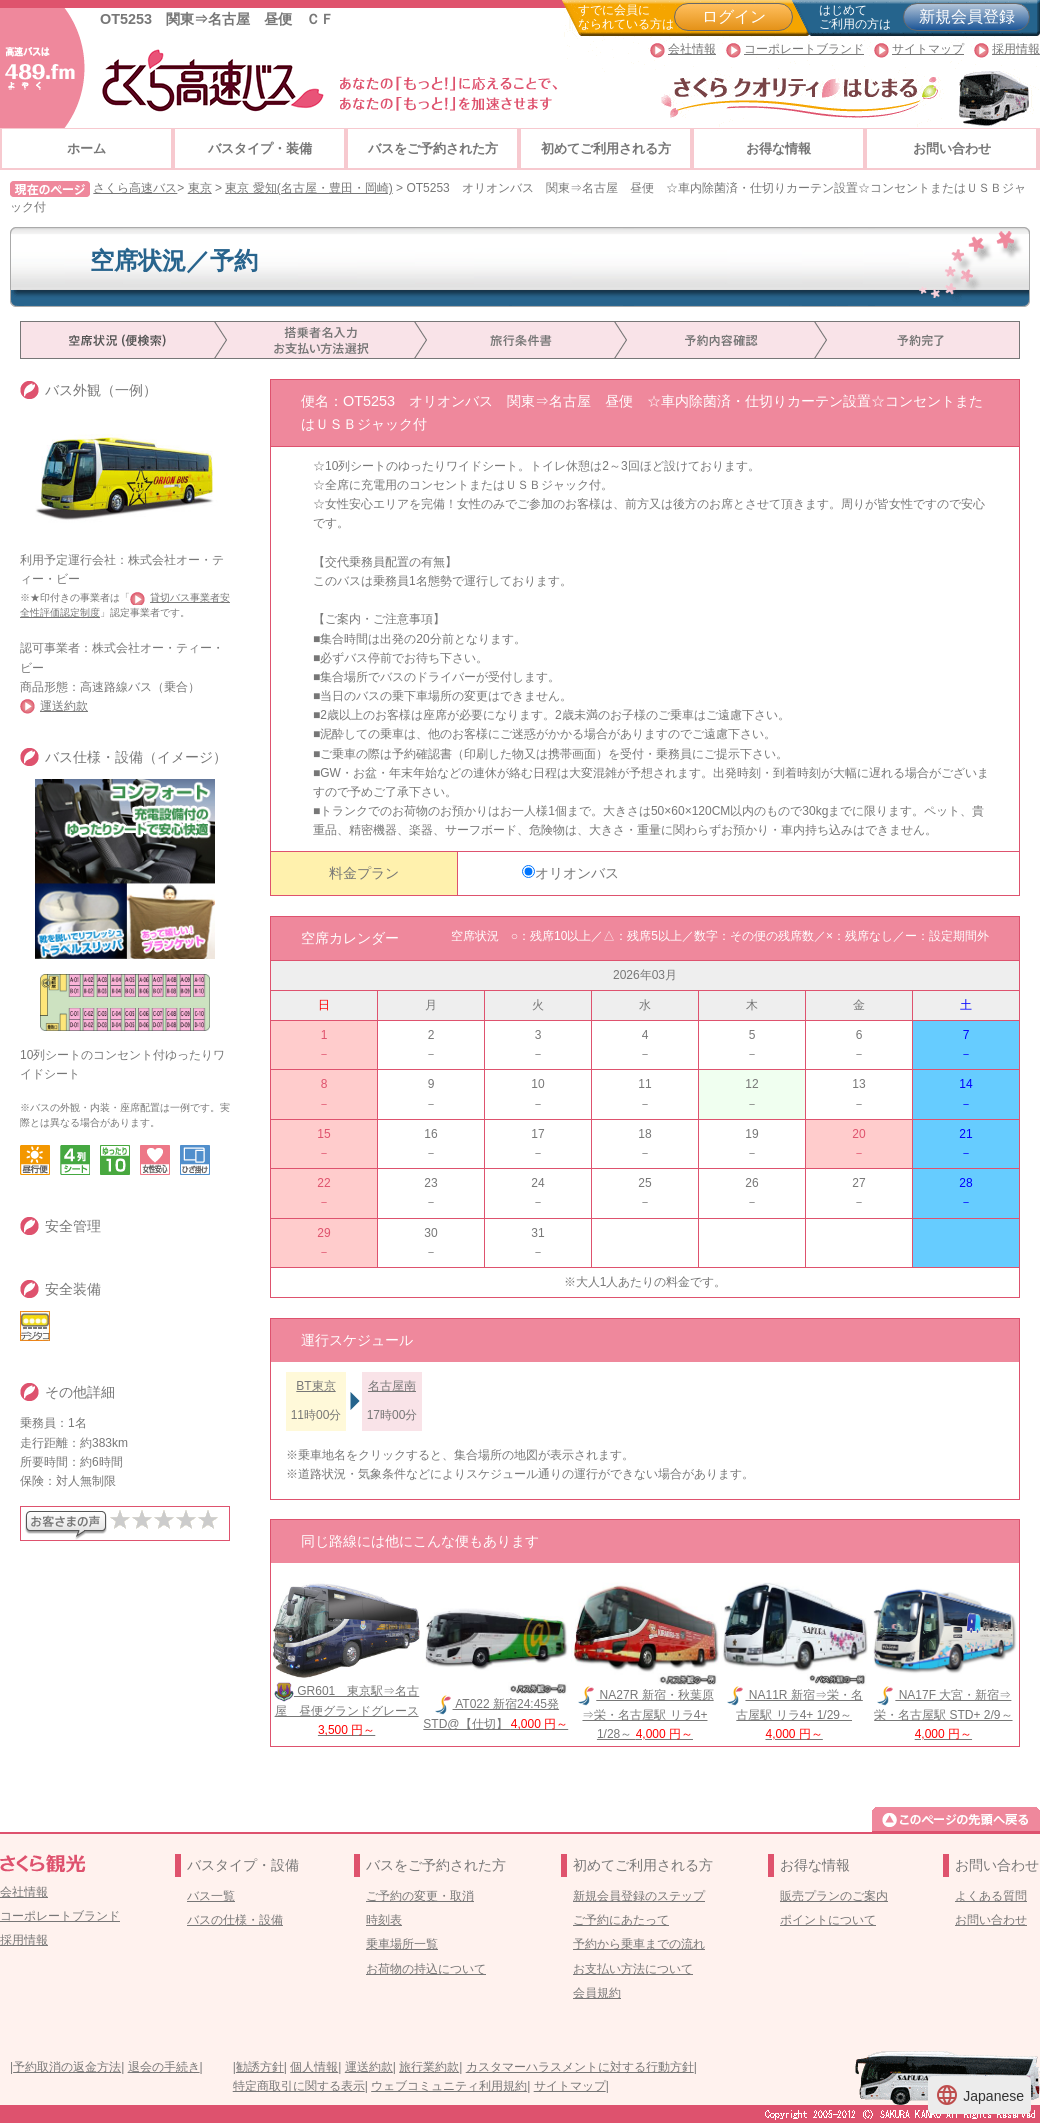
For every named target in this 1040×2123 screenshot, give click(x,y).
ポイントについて (828, 1920)
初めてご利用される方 (606, 148)
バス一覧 (211, 1896)
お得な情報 (778, 148)
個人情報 (314, 2067)
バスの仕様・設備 (235, 1920)
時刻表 (384, 1920)
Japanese (979, 2095)
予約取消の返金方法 (67, 2067)
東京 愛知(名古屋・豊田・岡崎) (308, 188)
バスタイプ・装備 (260, 148)
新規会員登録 (967, 16)
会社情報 (692, 49)
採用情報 (1016, 49)
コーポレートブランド (804, 49)
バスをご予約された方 (433, 148)
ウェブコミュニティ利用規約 (449, 2086)
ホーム (86, 148)
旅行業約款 (429, 2067)
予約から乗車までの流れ (639, 1944)
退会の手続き (164, 2067)
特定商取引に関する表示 (299, 2086)
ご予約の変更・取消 (420, 1896)
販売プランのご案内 (834, 1896)
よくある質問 (991, 1896)
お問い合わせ (952, 148)
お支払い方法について (633, 1969)
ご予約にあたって (621, 1920)
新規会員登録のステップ (639, 1896)
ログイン (734, 16)
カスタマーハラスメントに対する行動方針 (580, 2067)
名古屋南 (392, 1386)
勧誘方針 (260, 2067)
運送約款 (64, 706)
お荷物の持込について (426, 1969)
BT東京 (315, 1386)
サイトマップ (928, 49)
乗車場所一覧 (402, 1944)
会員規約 (597, 1993)
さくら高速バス (135, 188)
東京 (200, 188)
